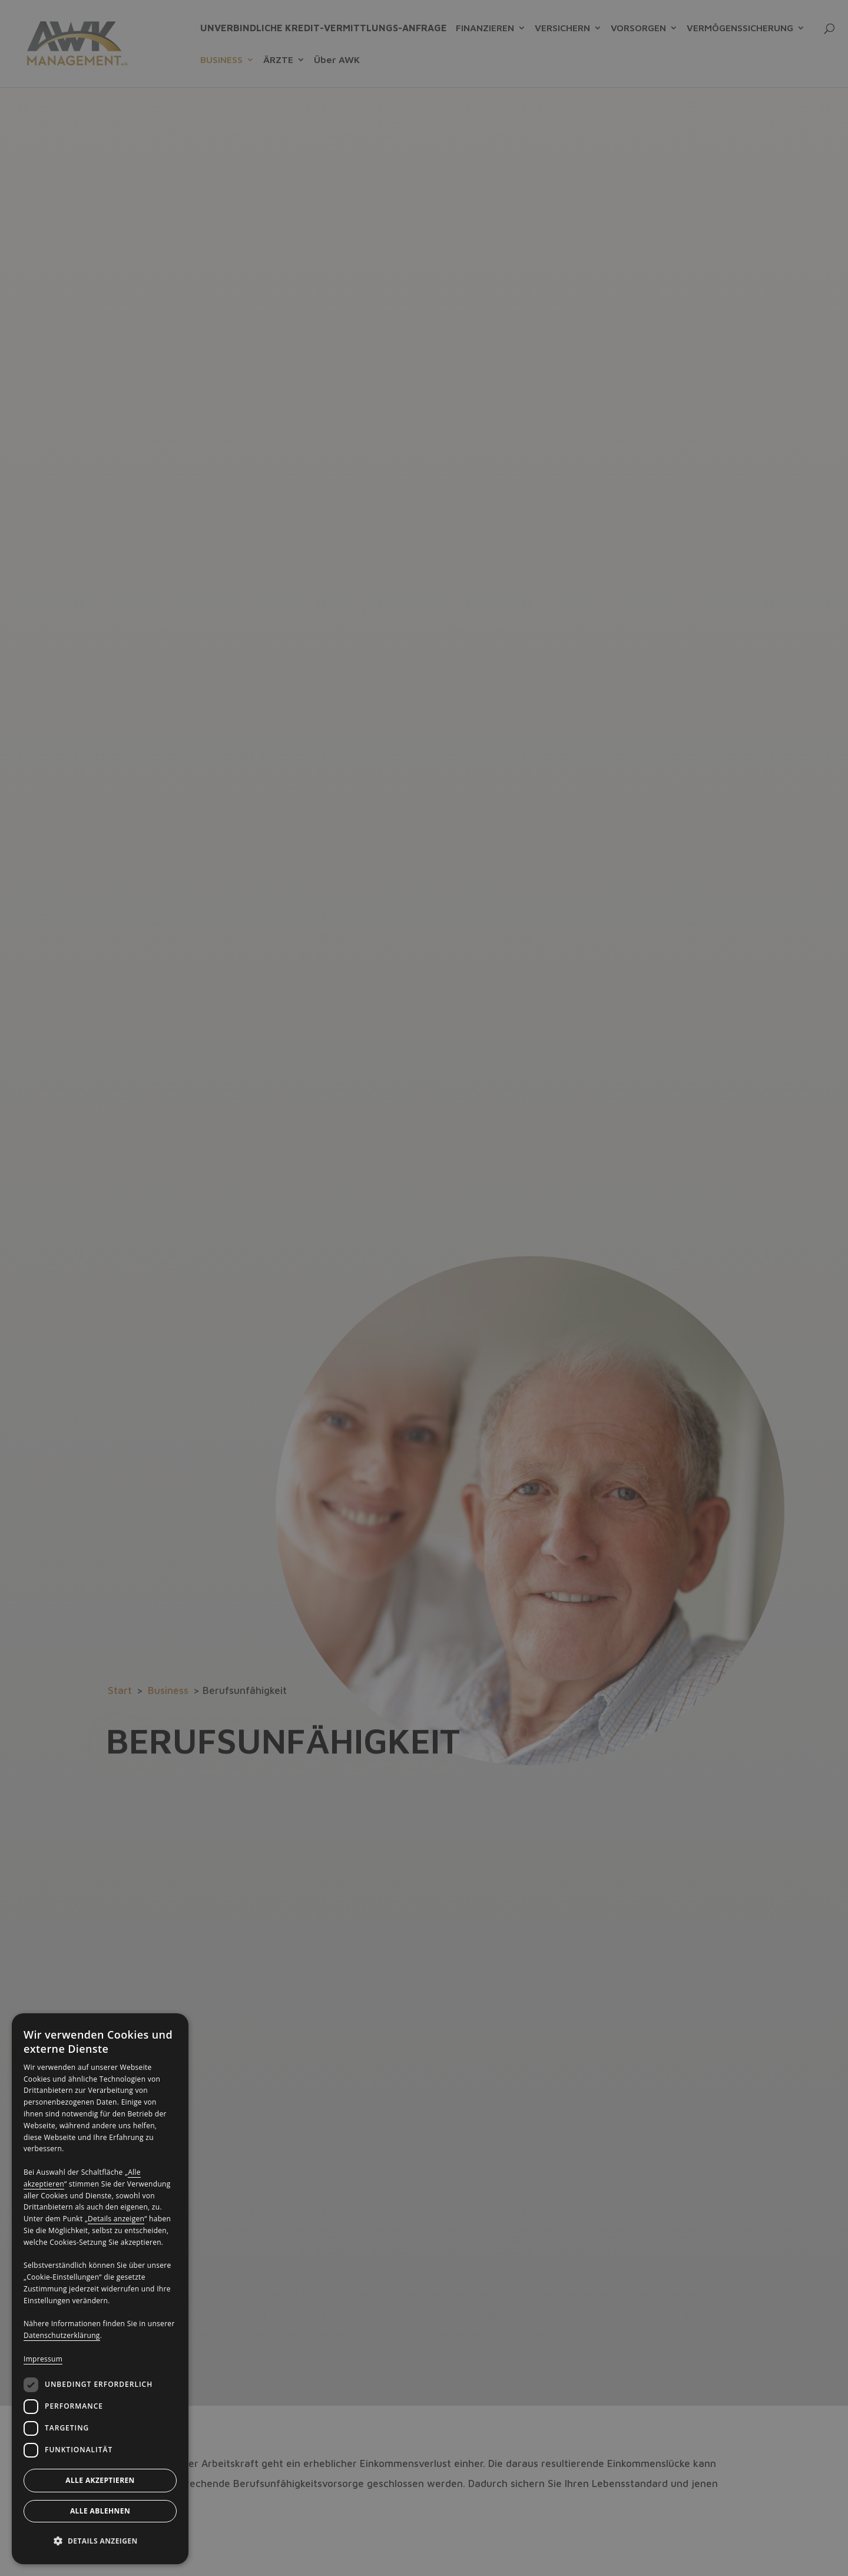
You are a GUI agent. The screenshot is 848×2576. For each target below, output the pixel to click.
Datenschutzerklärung (62, 2335)
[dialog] (100, 2288)
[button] (100, 2541)
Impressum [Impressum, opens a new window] (43, 2359)
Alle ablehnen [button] (100, 2511)
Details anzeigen (116, 2219)
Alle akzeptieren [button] (100, 2480)
